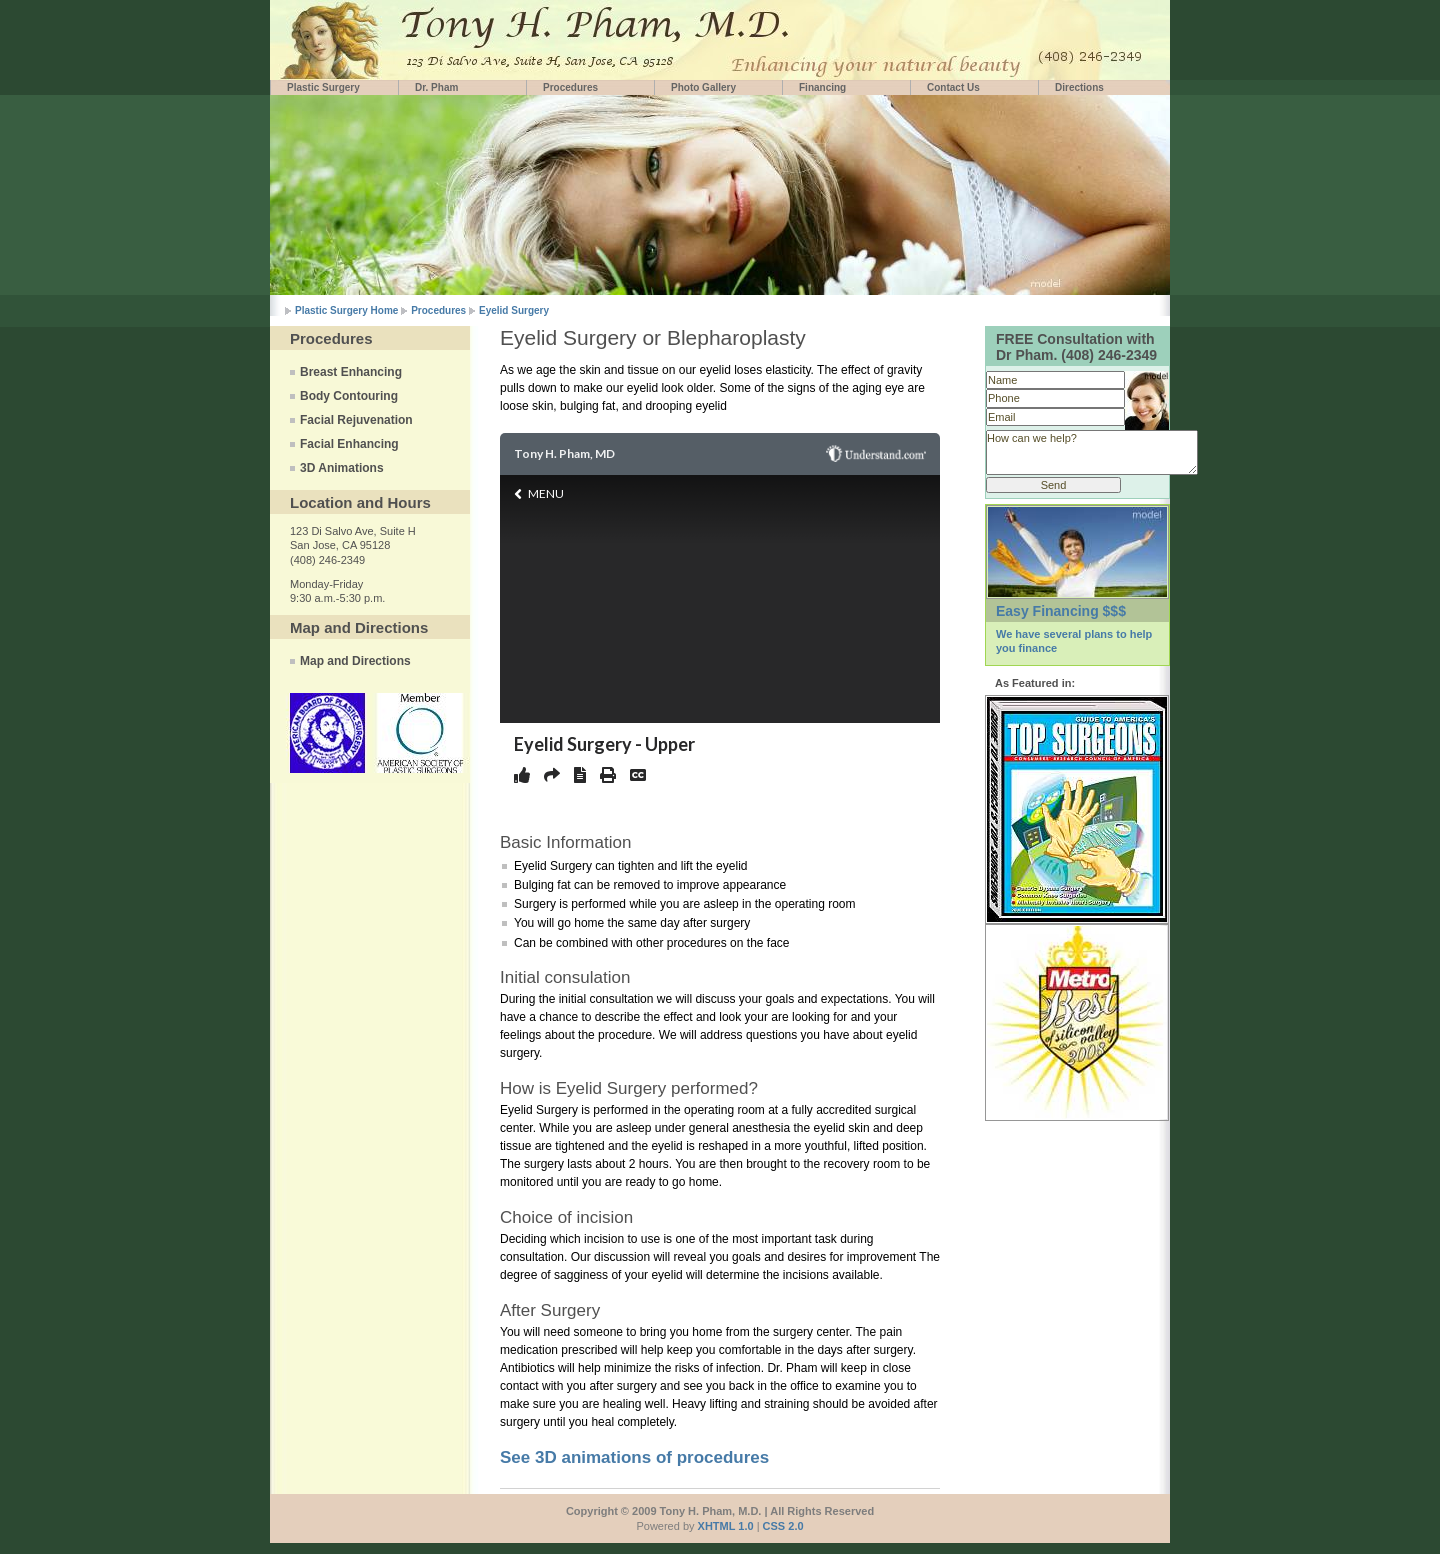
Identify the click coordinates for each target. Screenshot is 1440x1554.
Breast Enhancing (351, 372)
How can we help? (1092, 452)
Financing (822, 87)
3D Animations (342, 468)
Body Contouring (349, 396)
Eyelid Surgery (514, 310)
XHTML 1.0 (726, 1526)
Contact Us (953, 87)
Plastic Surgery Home (346, 310)
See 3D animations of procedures (634, 1457)
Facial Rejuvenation (356, 420)
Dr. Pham (436, 87)
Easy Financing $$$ (1061, 611)
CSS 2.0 (783, 1526)
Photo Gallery (703, 87)
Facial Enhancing (349, 444)
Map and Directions (355, 661)
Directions (1079, 87)
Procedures (570, 87)
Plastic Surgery (323, 87)
